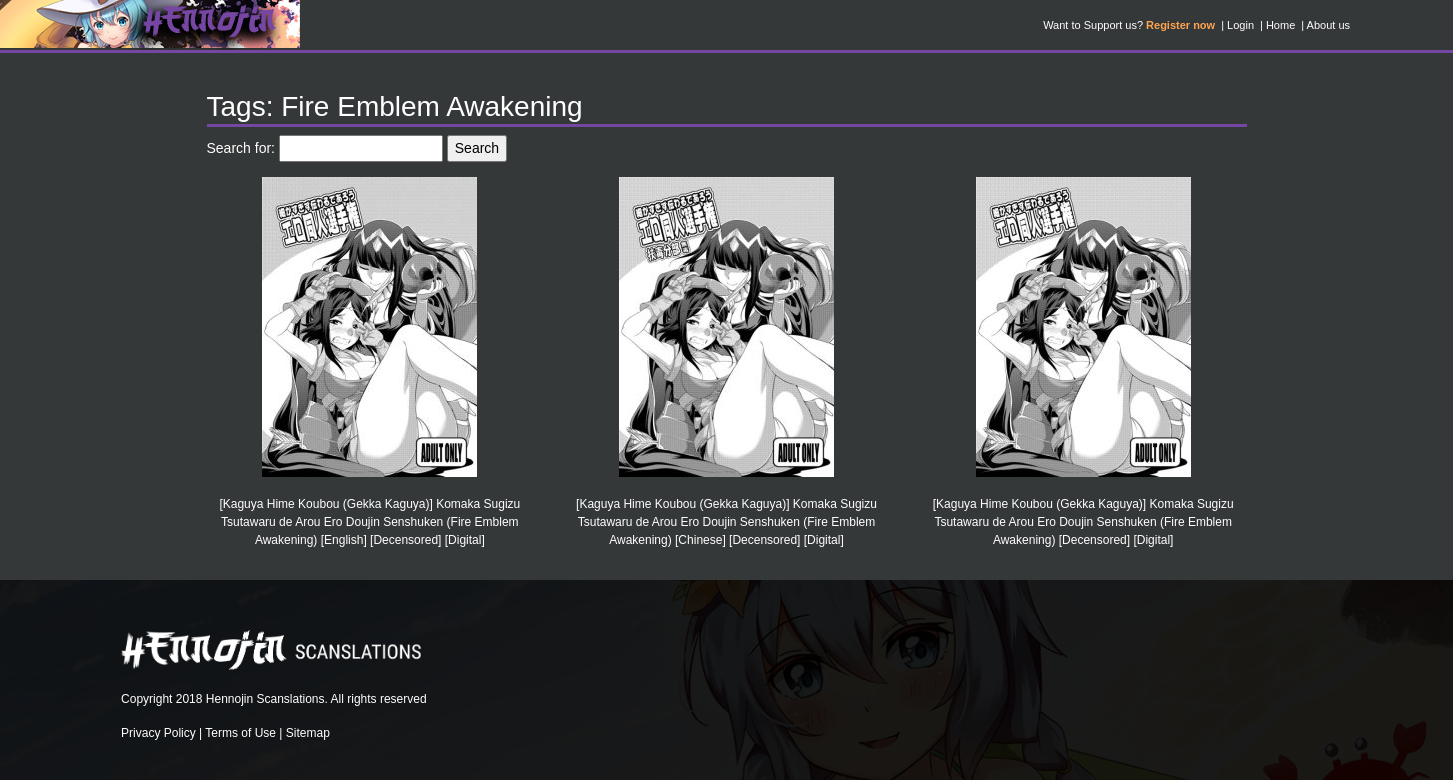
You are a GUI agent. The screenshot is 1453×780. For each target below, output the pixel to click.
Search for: (241, 148)
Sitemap (308, 733)
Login (1240, 25)
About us (1328, 25)
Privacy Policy (158, 733)
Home (1280, 25)
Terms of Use (240, 733)
